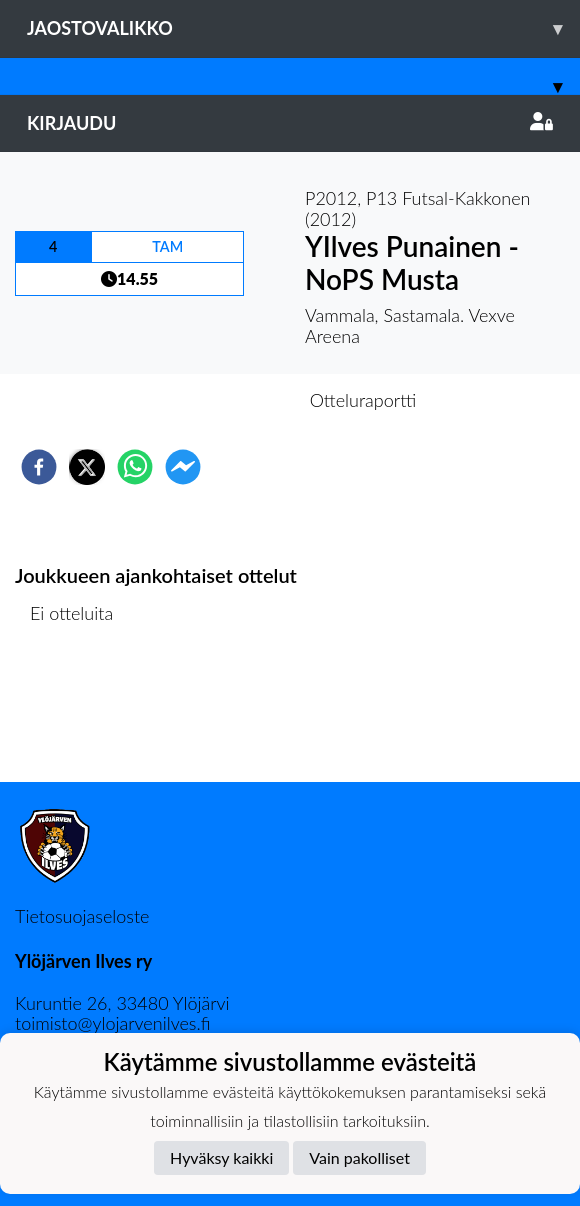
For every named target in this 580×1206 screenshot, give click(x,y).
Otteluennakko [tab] (221, 400)
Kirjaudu (290, 123)
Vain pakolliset (359, 1157)
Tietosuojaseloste (82, 916)
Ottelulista (79, 714)
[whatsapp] (135, 467)
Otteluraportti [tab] (363, 400)
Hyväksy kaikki (221, 1157)
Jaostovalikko (303, 28)
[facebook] (39, 467)
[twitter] (87, 467)
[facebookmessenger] (183, 467)
